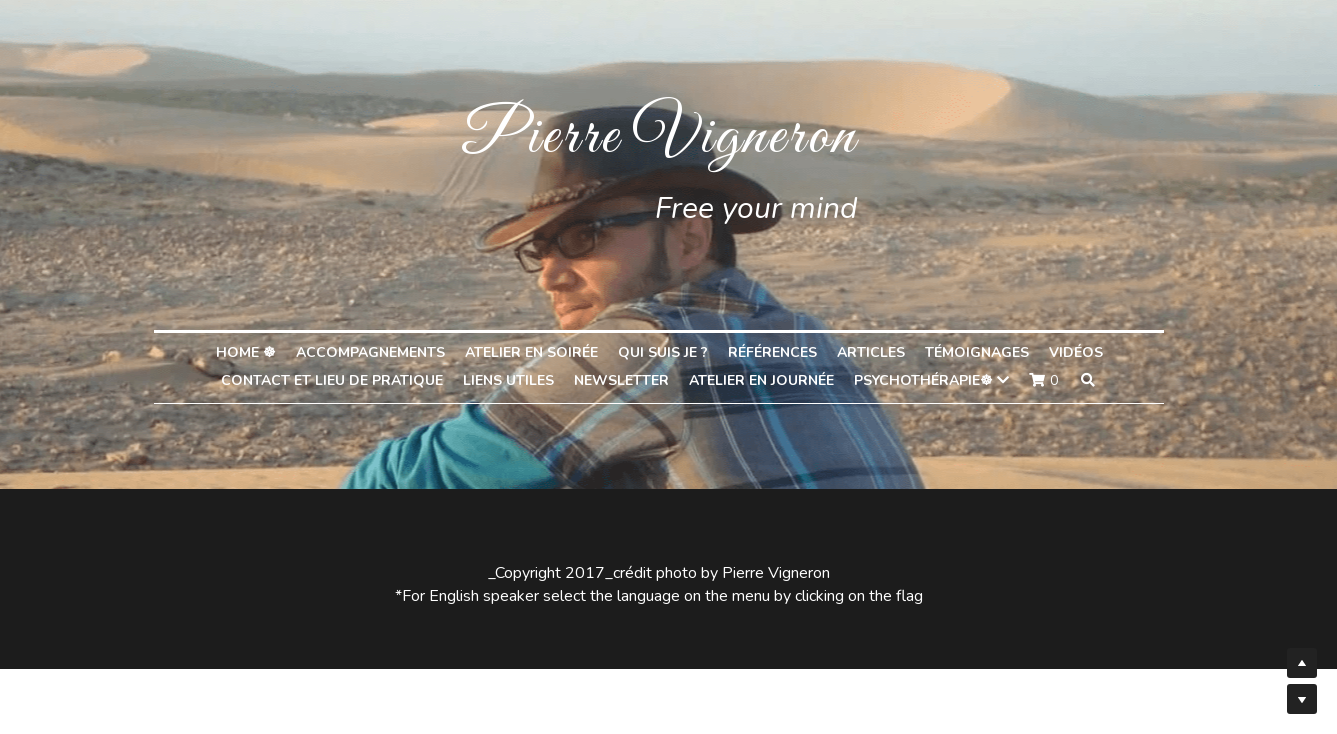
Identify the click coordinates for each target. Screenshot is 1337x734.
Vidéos (1085, 352)
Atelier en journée (770, 380)
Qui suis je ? (672, 352)
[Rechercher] (1097, 380)
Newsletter (630, 380)
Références (781, 352)
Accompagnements (379, 352)
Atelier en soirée (540, 352)
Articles (880, 352)
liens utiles (517, 380)
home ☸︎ (255, 352)
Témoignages (986, 352)
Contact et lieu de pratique (341, 380)
